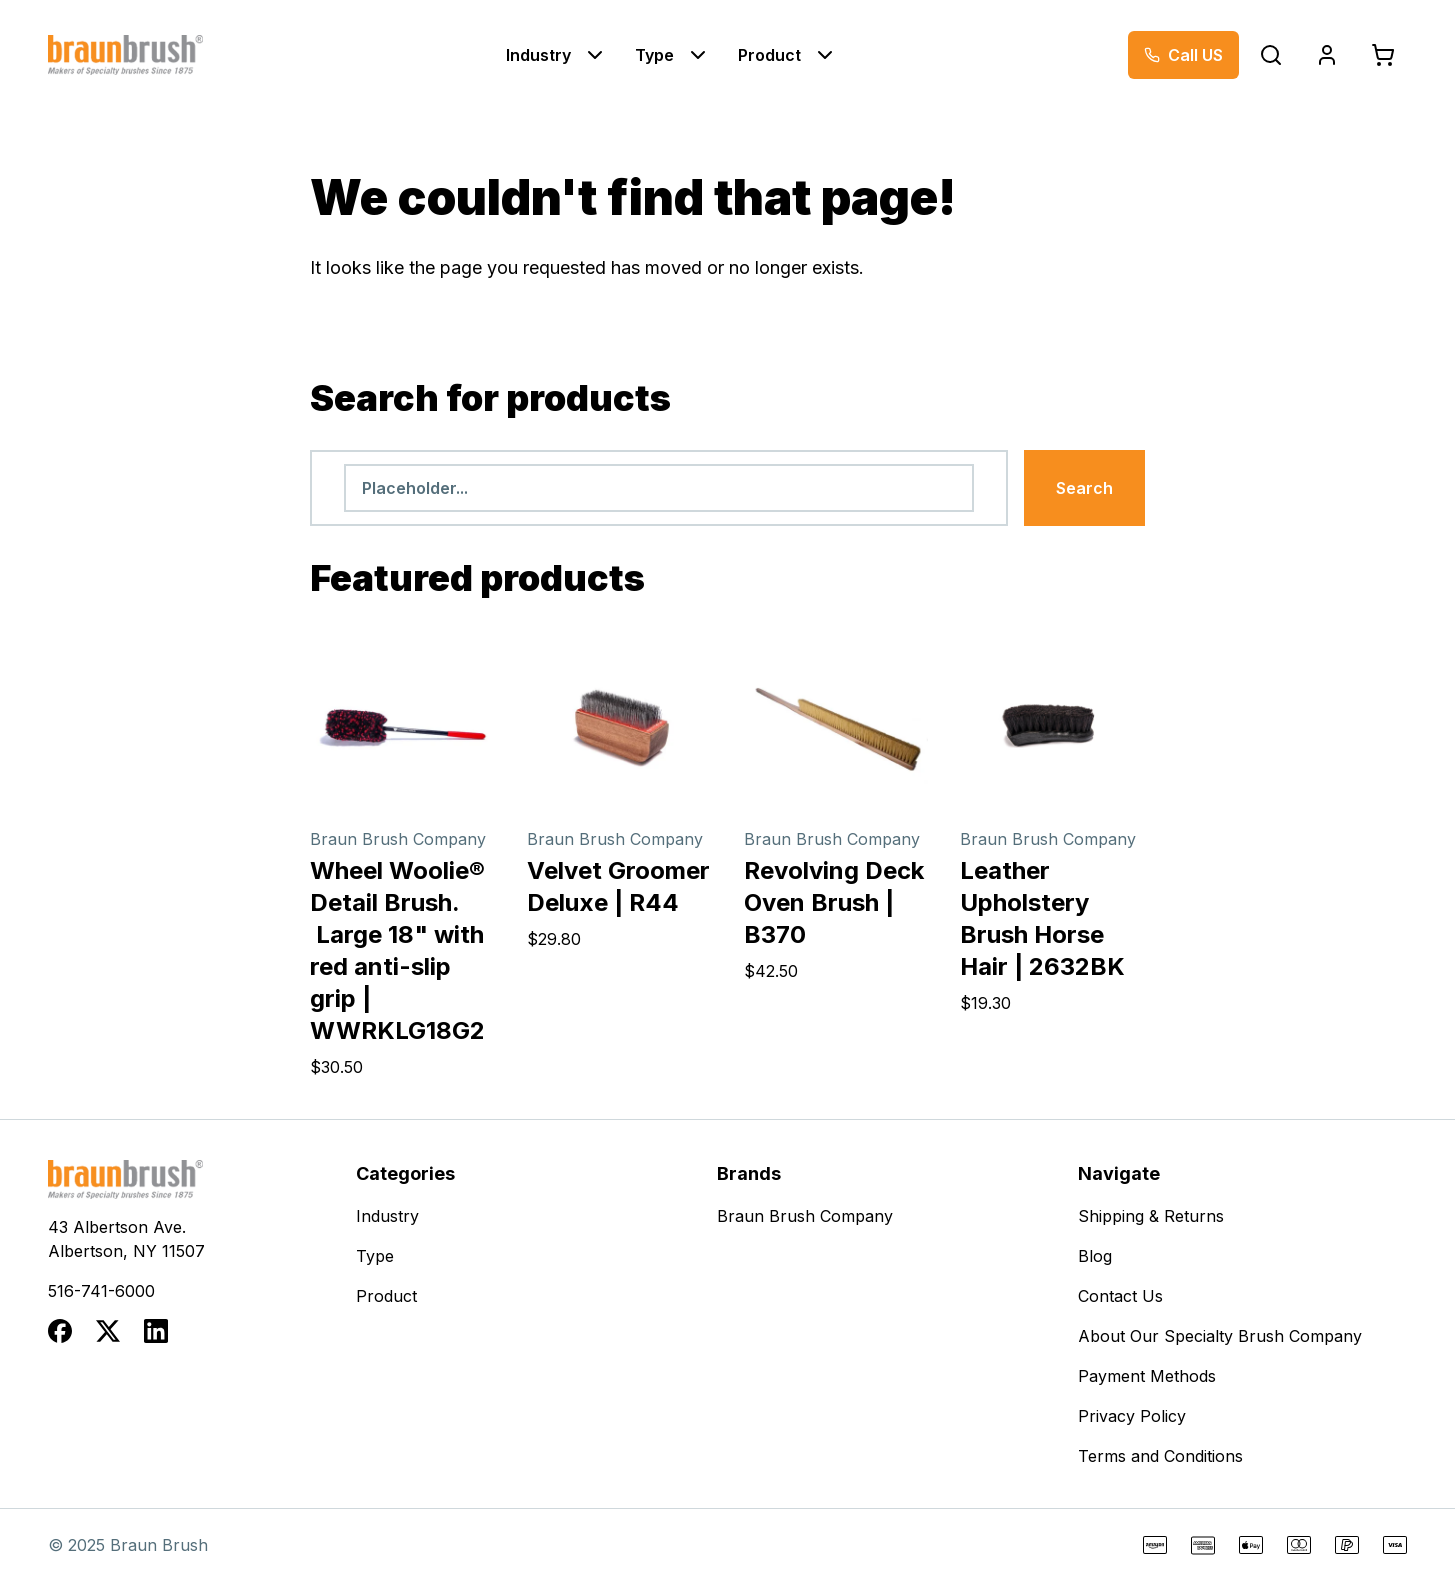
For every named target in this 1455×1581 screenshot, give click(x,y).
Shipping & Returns (1151, 1216)
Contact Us (1120, 1296)
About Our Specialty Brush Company (1220, 1336)
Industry (538, 55)
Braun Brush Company (805, 1216)
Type (654, 55)
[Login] (1327, 55)
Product (769, 55)
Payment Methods (1147, 1376)
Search (1084, 488)
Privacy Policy (1132, 1416)
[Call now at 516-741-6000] (1183, 55)
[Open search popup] (1271, 55)
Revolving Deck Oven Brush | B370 (834, 902)
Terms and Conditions (1160, 1456)
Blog (1095, 1256)
